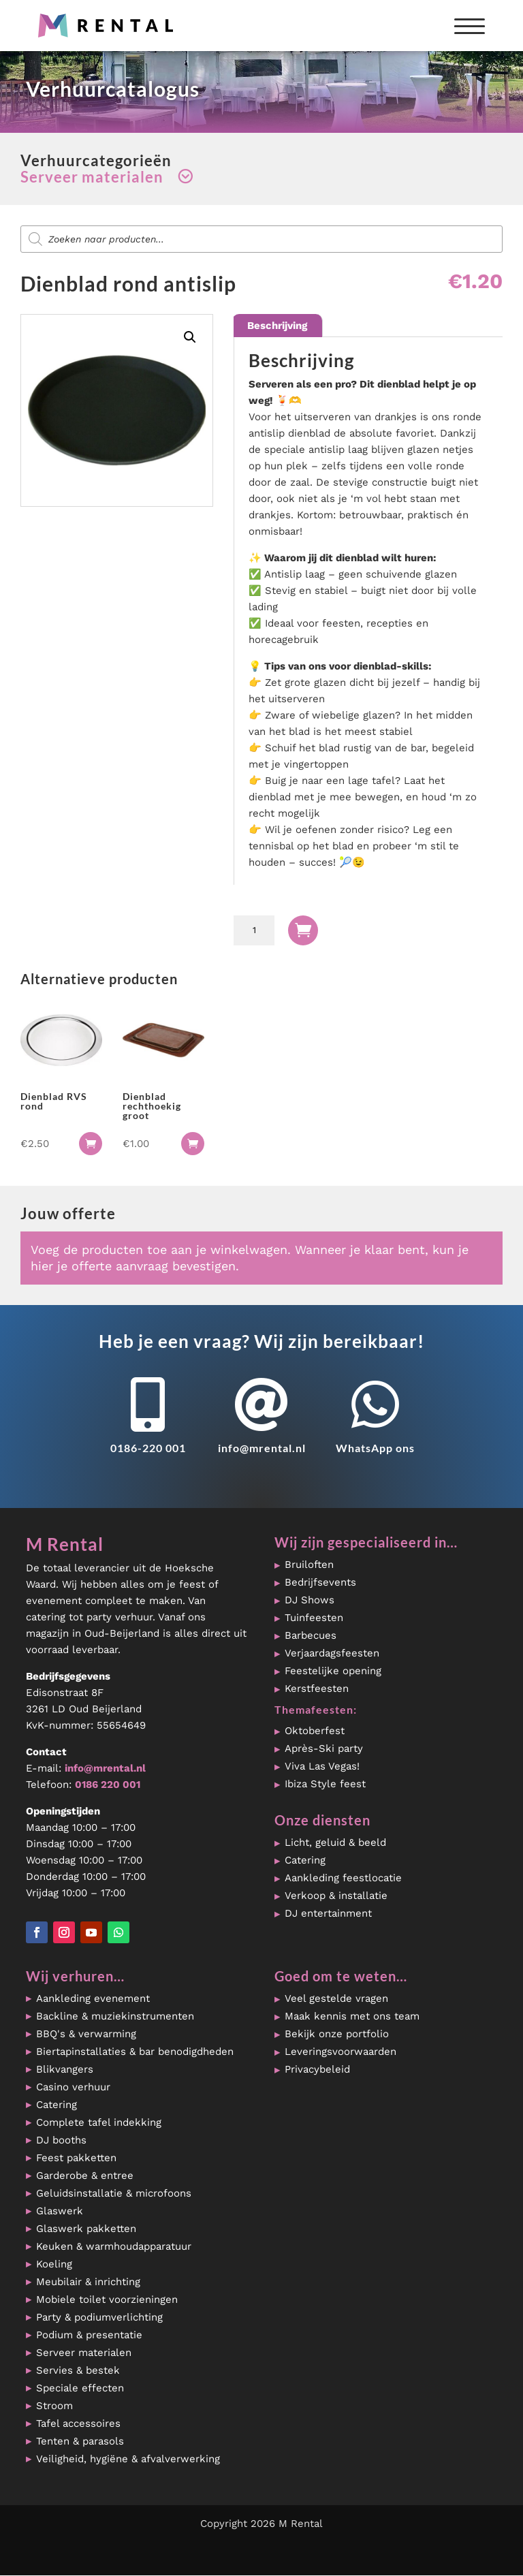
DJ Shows (309, 1600)
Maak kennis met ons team (352, 2016)
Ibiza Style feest (325, 1784)
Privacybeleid (317, 2069)
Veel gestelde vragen (336, 1998)
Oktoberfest (315, 1731)
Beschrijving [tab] (277, 325)
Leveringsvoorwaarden (340, 2051)
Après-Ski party (324, 1748)
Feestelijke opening (333, 1671)
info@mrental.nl (262, 1447)
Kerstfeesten (317, 1688)
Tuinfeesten (314, 1618)
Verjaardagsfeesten (332, 1653)
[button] (190, 337)
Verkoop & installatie (336, 1895)
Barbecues (310, 1635)
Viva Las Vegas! (322, 1766)
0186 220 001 (107, 1784)
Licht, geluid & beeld (335, 1842)
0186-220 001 (148, 1447)
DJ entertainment (328, 1913)
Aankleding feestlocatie (343, 1878)
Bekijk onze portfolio (337, 2034)
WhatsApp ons (375, 1447)
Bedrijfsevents (320, 1582)
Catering (305, 1860)
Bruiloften (309, 1564)
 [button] (90, 1143)
